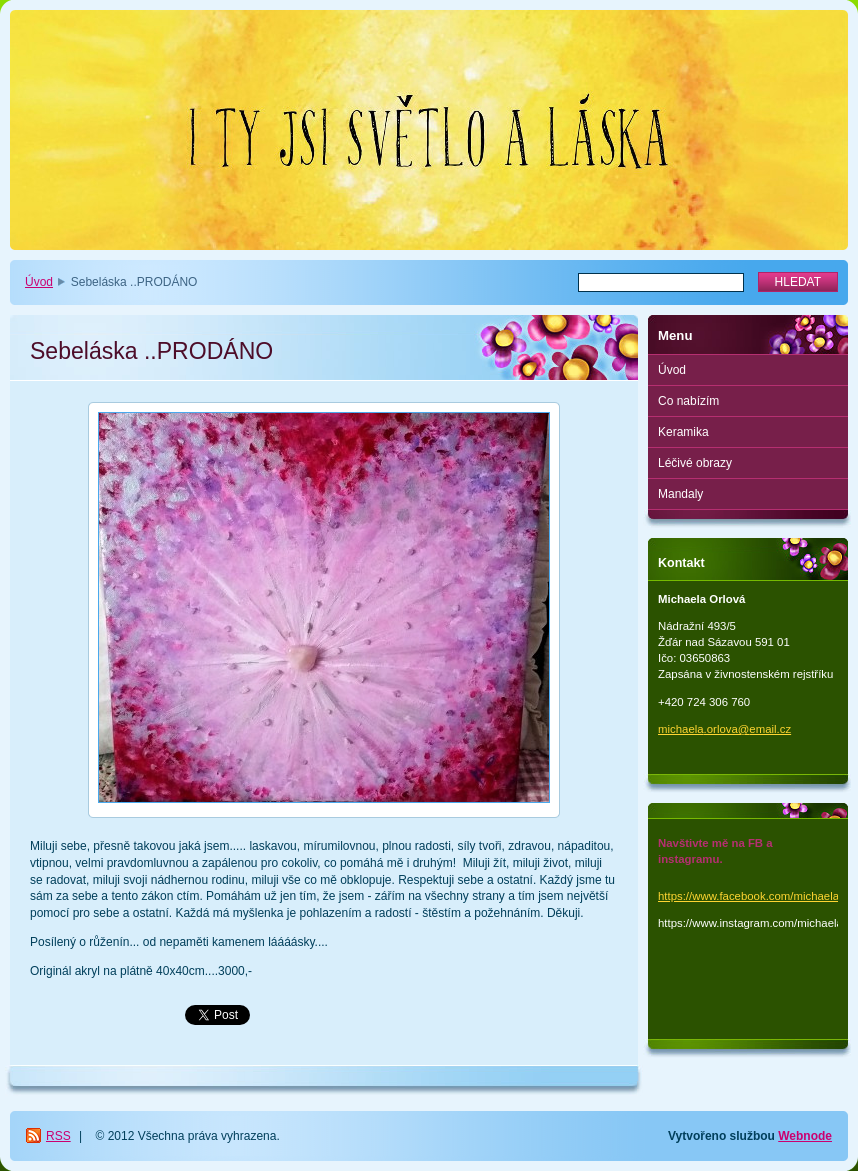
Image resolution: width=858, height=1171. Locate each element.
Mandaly (680, 494)
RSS (58, 1136)
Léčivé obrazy (695, 463)
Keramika (683, 432)
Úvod (39, 282)
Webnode (805, 1136)
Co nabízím (688, 401)
